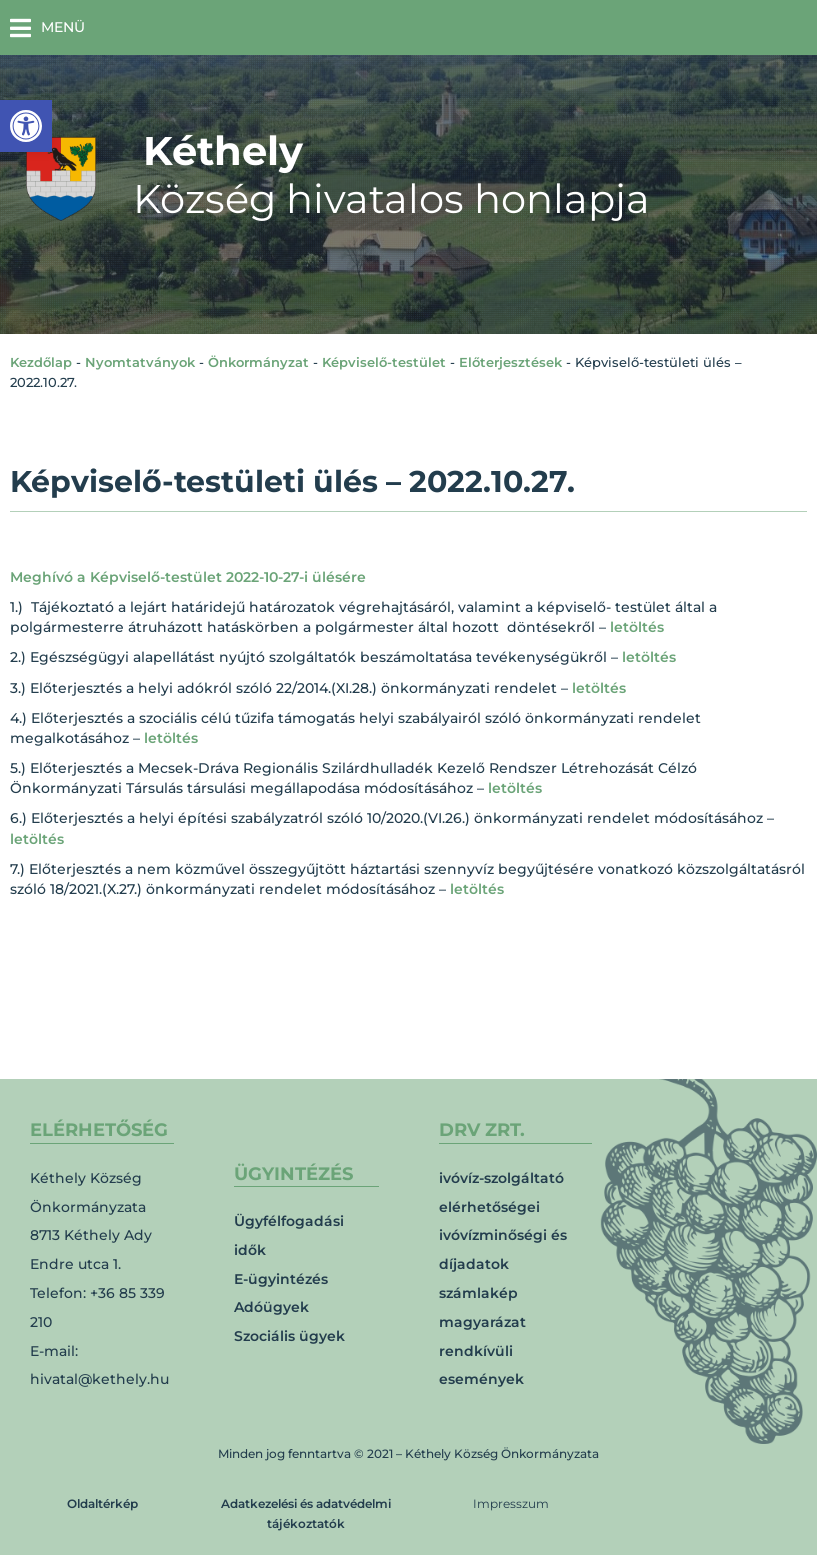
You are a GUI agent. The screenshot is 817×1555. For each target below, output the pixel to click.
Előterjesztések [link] (510, 362)
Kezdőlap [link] (41, 362)
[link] (26, 126)
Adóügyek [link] (271, 1307)
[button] (47, 27)
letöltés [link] (637, 627)
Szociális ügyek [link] (289, 1336)
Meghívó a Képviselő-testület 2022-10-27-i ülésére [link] (188, 577)
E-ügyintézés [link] (281, 1279)
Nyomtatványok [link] (140, 362)
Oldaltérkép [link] (102, 1503)
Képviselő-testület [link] (384, 362)
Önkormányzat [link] (258, 362)
